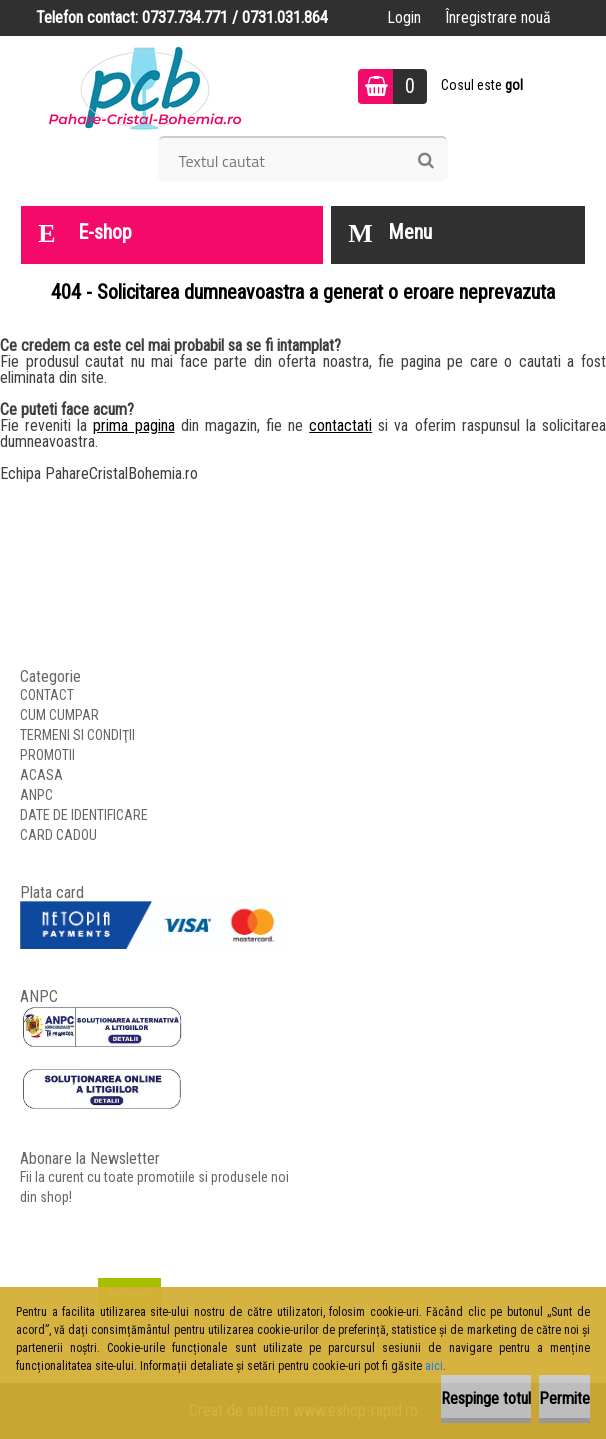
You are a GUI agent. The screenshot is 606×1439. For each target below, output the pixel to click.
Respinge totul (486, 1398)
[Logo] (145, 86)
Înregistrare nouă (498, 17)
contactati (340, 425)
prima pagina (133, 425)
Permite (564, 1398)
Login (404, 17)
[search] (425, 161)
